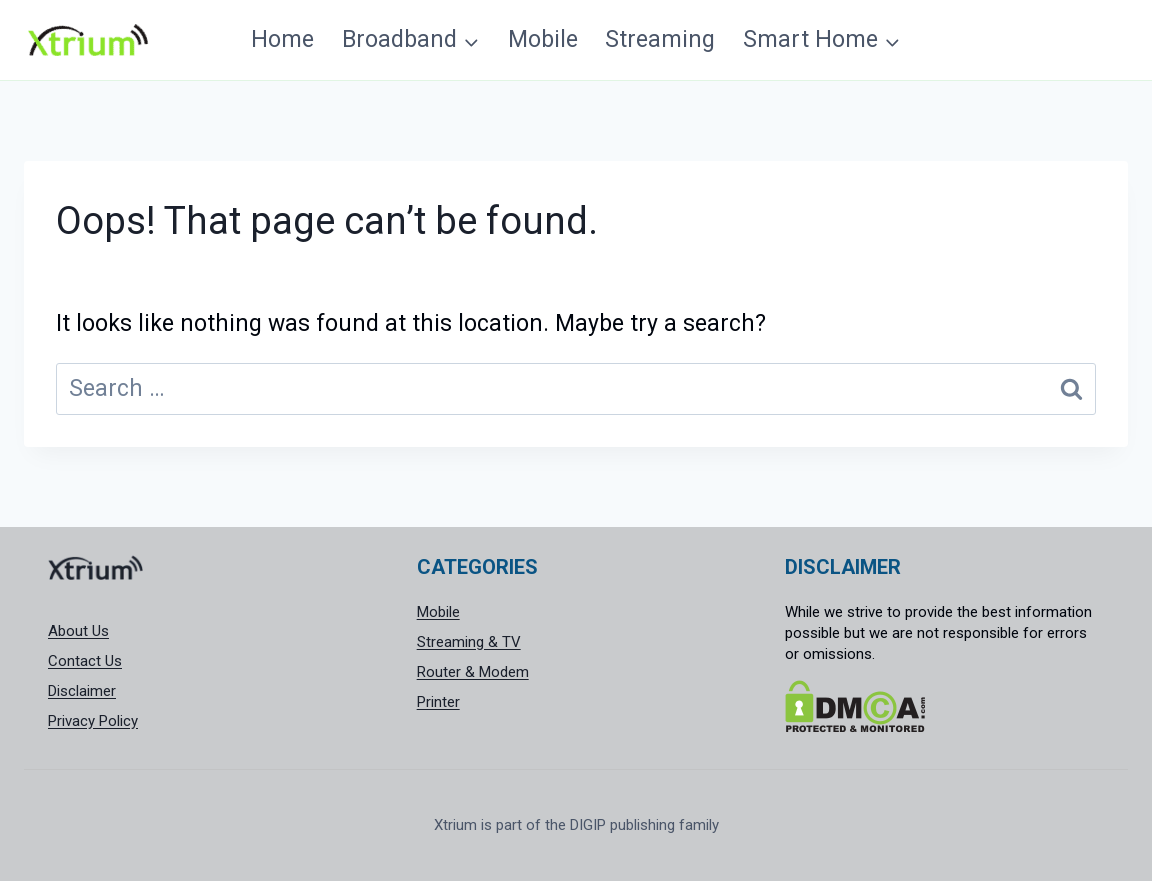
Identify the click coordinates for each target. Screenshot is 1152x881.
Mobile (543, 39)
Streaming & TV (469, 642)
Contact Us (85, 661)
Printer (438, 702)
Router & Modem (473, 672)
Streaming (660, 39)
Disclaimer (82, 691)
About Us (78, 631)
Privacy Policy (93, 721)
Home (282, 39)
